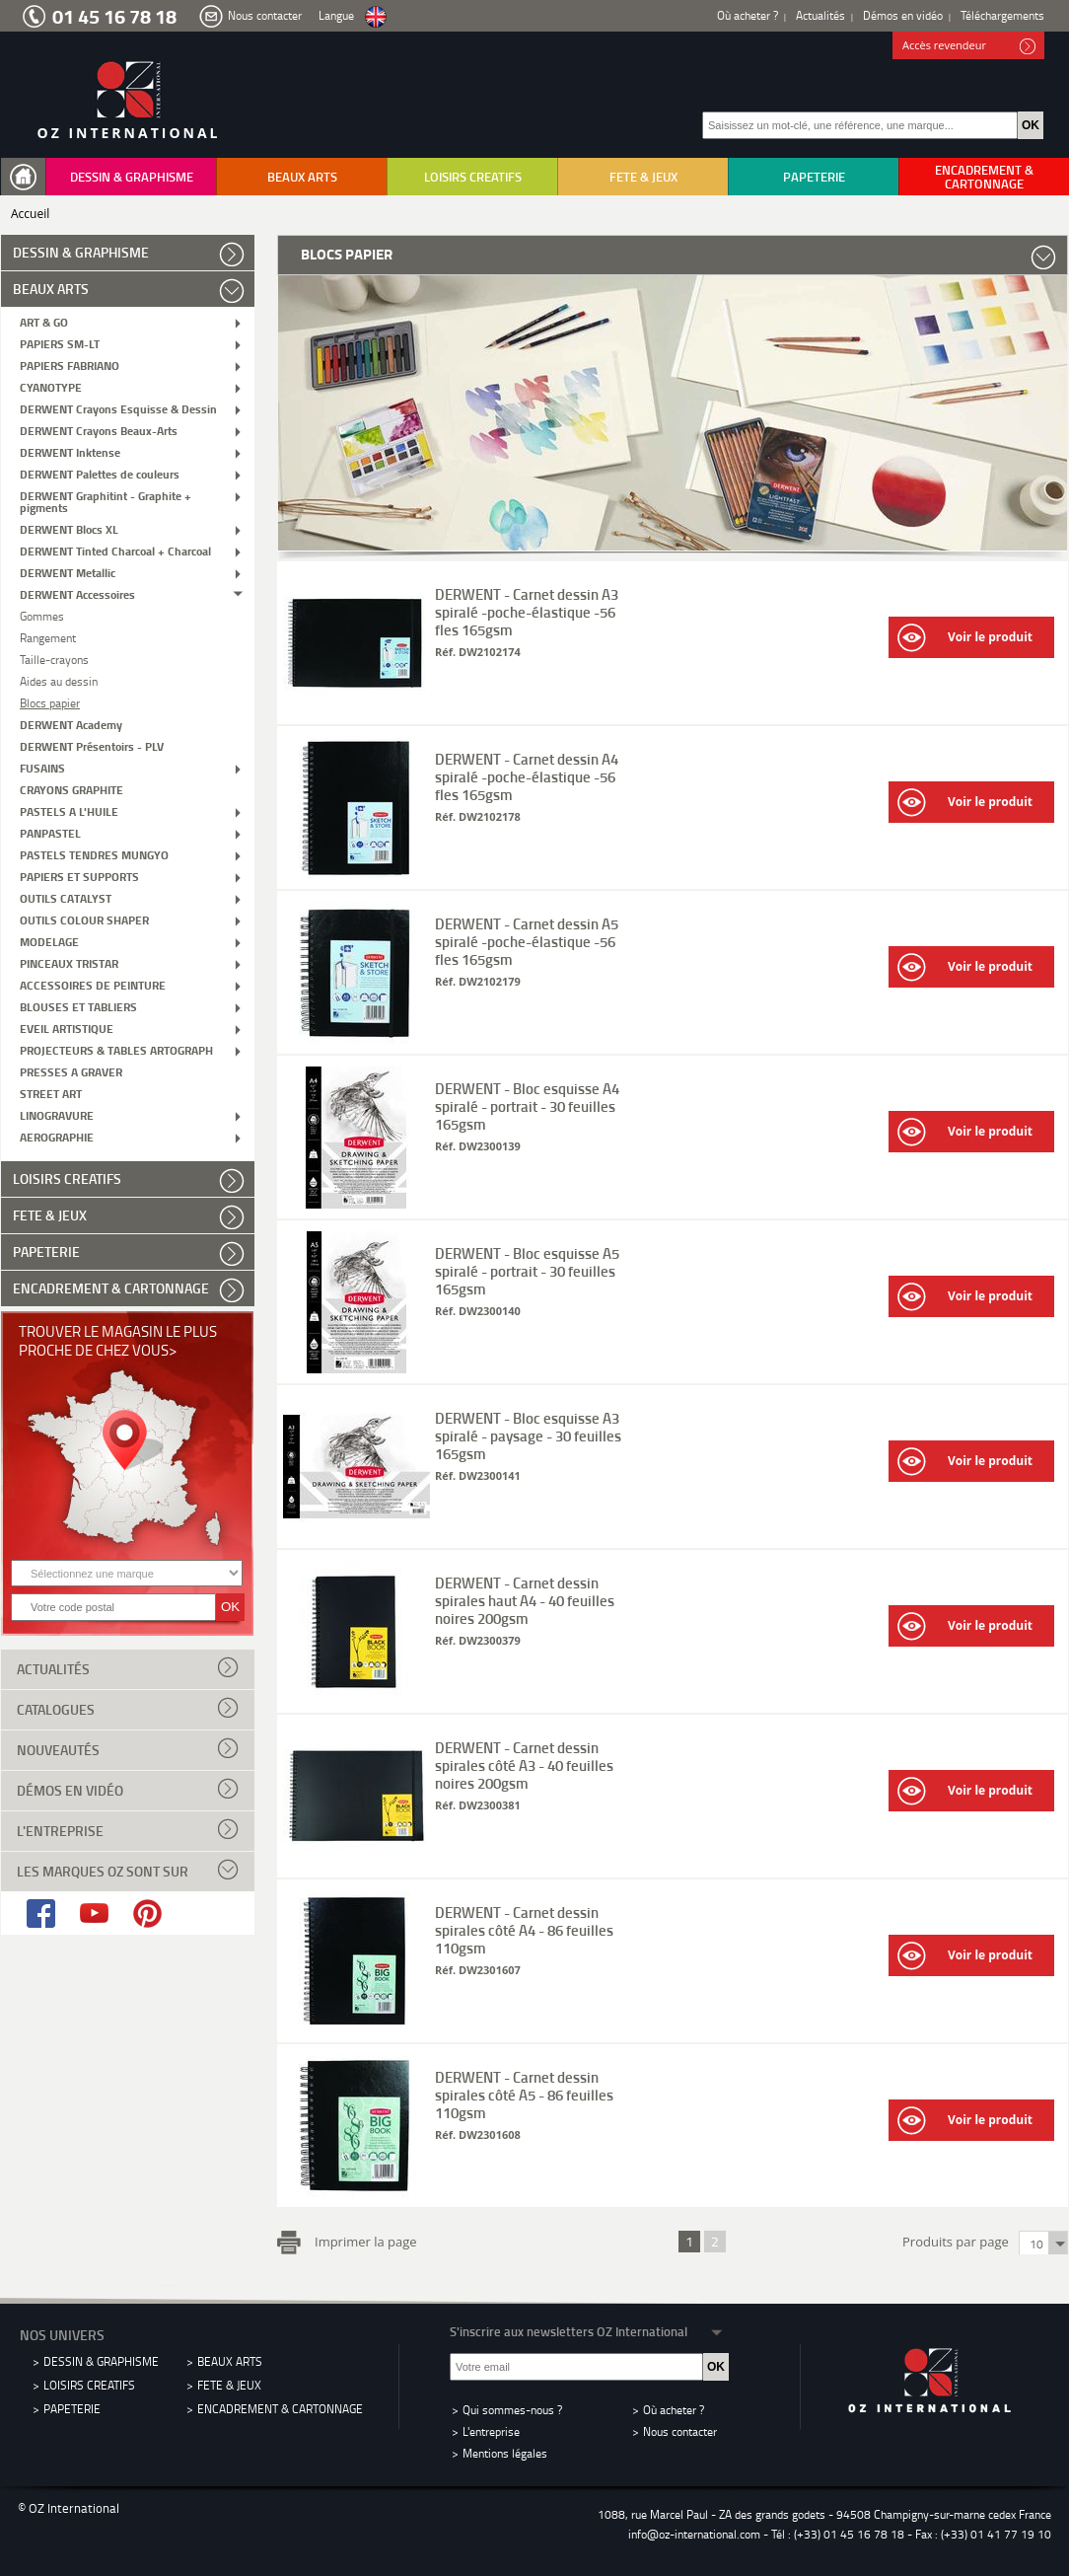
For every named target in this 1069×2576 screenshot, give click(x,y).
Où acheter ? (747, 15)
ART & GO (44, 321)
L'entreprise (128, 1829)
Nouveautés (128, 1748)
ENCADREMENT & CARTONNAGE (984, 176)
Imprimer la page (362, 2239)
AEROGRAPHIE (57, 1136)
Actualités (820, 15)
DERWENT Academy (71, 723)
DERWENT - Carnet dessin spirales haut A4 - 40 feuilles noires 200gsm (524, 1600)
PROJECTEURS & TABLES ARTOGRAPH (116, 1049)
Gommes (42, 615)
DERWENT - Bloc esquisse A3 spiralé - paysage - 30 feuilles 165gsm (528, 1435)
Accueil (30, 213)
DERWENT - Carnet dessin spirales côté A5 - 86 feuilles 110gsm (524, 2094)
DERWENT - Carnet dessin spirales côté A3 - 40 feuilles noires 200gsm (524, 1765)
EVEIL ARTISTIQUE (66, 1027)
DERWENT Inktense (70, 451)
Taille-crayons (54, 658)
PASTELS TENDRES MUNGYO (94, 853)
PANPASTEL (50, 832)
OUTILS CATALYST (65, 897)
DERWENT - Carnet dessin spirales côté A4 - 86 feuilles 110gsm (524, 1929)
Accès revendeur (968, 46)
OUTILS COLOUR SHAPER (84, 919)
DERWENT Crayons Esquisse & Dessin (118, 408)
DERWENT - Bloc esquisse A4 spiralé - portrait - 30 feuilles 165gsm (527, 1106)
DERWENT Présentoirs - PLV (92, 745)
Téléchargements (1002, 15)
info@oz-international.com (694, 2534)
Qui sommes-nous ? (512, 2409)
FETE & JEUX (643, 176)
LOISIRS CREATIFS (473, 176)
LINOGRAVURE (57, 1114)
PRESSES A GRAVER (71, 1071)
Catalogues (128, 1708)
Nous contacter (265, 15)
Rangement (48, 636)
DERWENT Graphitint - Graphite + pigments (105, 500)
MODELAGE (49, 940)
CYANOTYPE (51, 386)
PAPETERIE (814, 176)
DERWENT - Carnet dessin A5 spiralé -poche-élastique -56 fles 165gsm (526, 941)
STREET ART (51, 1092)
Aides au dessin (59, 680)
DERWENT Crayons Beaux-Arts (99, 429)
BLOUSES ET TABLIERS (78, 1005)
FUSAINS (42, 767)
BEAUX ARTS (302, 176)
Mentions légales (505, 2453)
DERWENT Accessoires (77, 593)
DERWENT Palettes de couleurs (99, 473)
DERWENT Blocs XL (69, 528)
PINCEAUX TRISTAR (69, 962)
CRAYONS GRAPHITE (71, 788)
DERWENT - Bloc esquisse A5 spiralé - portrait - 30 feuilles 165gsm (527, 1270)
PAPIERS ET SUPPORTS (79, 875)
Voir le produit (965, 638)
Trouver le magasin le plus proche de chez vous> (118, 1340)
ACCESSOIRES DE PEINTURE (93, 984)
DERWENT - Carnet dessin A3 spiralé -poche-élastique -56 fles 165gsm (526, 611)
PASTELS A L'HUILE (69, 810)
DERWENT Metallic (67, 571)
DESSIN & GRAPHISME (131, 176)
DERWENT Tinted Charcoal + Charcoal (115, 550)
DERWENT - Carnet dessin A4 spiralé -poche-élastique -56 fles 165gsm (526, 776)
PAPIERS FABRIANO (69, 364)
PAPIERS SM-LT (60, 342)
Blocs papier (50, 702)
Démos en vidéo (903, 15)
